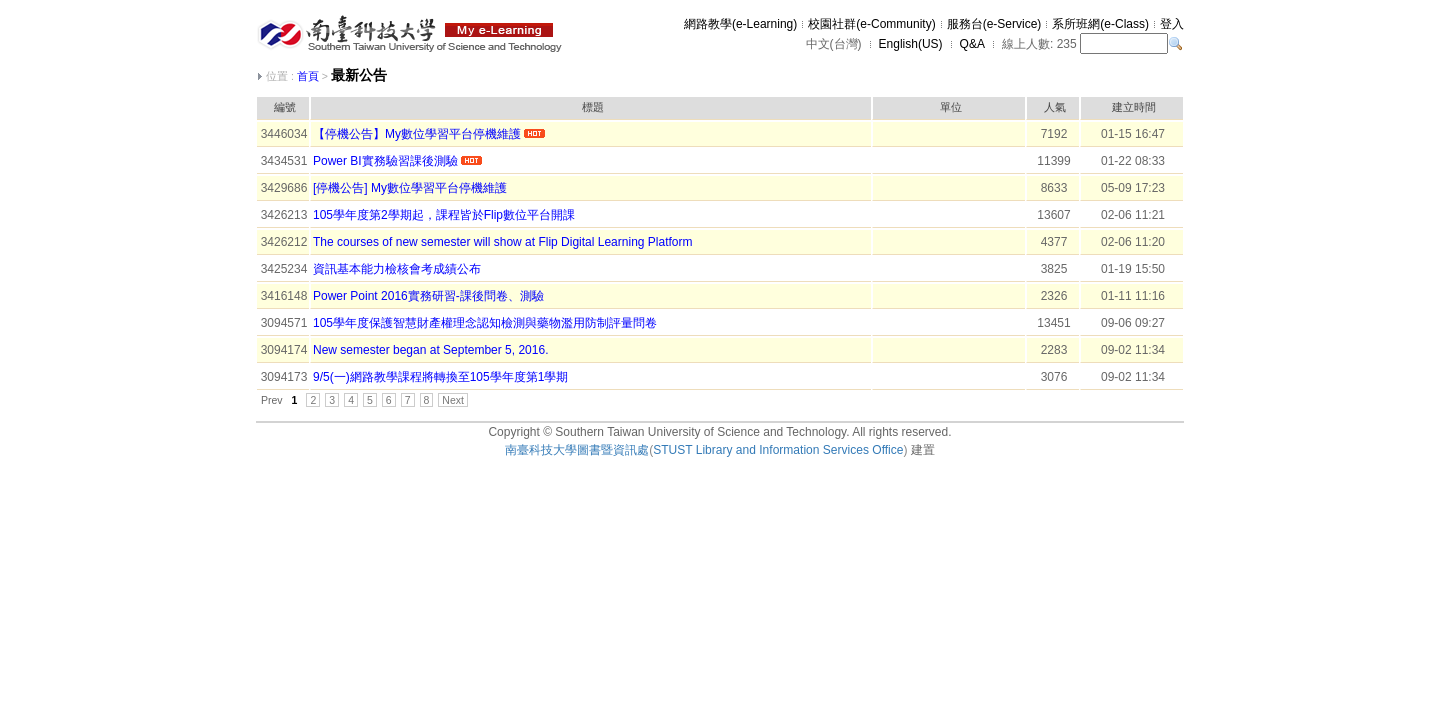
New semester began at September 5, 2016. (430, 350)
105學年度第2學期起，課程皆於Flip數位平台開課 (444, 215)
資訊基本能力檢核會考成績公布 (397, 269)
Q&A (972, 44)
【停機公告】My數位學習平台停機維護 (417, 134)
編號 (285, 107)
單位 (951, 107)
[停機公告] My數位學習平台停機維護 (410, 188)
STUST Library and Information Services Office (778, 450)
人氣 (1055, 107)
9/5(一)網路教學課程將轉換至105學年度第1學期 (440, 377)
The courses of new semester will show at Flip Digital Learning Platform (503, 242)
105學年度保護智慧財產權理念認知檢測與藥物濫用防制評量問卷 (485, 323)
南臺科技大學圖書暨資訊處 (577, 450)
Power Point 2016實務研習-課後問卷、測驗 (428, 296)
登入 (1172, 24)
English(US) (911, 44)
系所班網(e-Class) (1100, 24)
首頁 (308, 76)
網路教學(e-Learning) (740, 24)
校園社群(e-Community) (871, 24)
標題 (593, 107)
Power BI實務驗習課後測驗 (385, 161)
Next (453, 400)
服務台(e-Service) (994, 24)
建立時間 (1134, 107)
